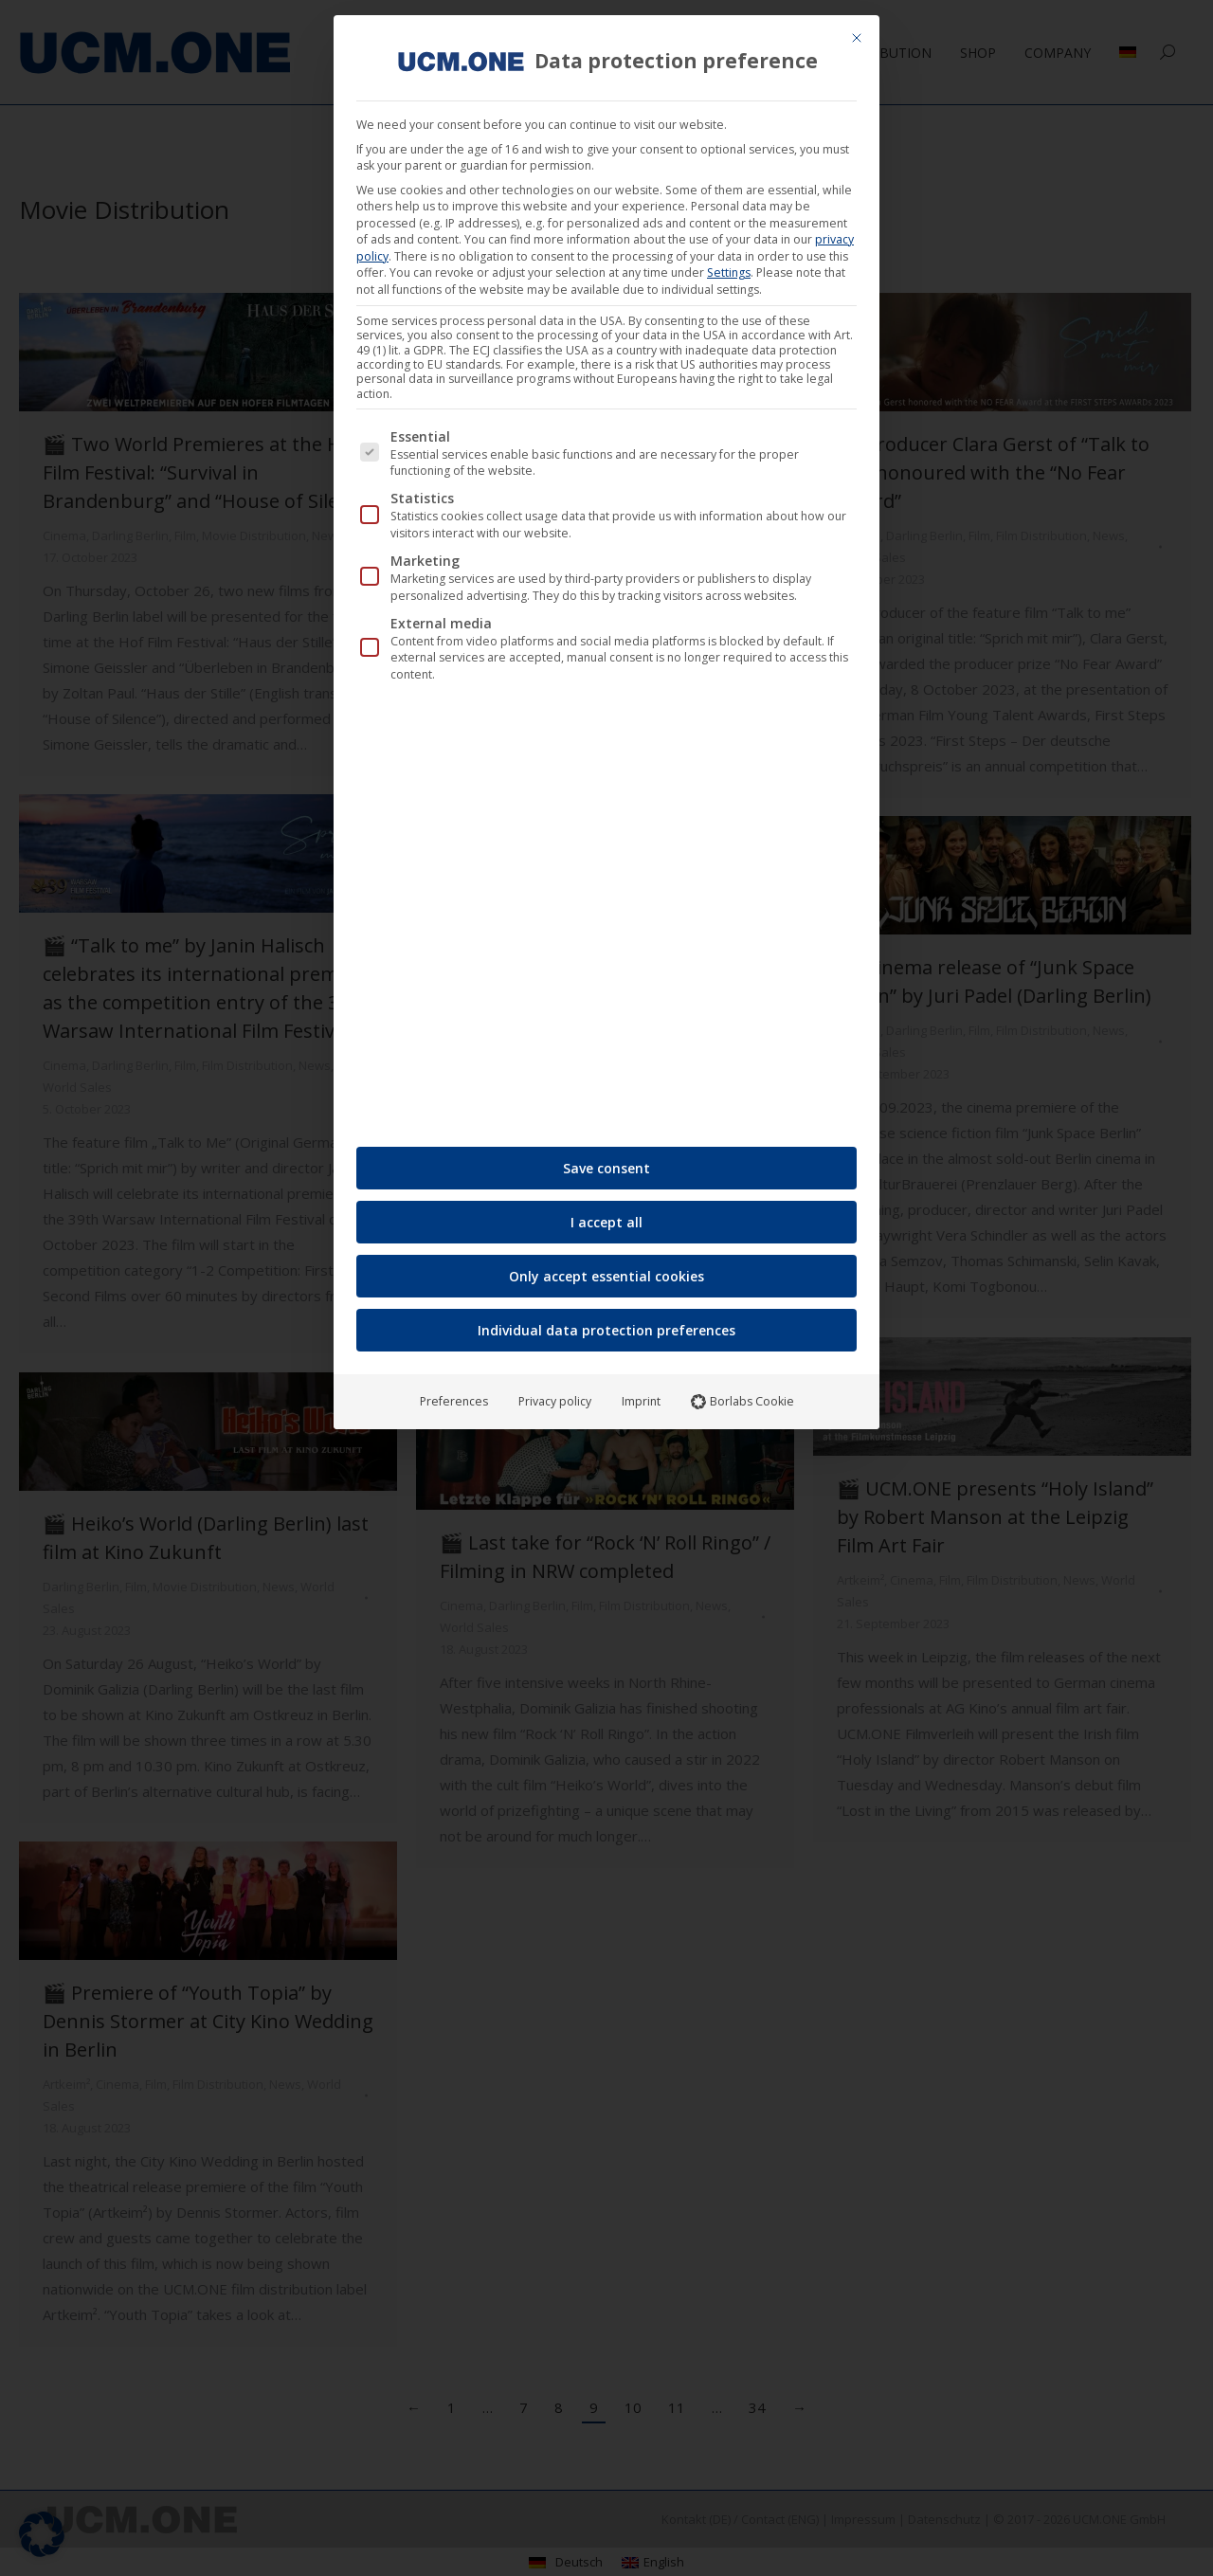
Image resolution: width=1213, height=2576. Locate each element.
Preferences (454, 1401)
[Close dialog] (857, 38)
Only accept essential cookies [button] (606, 1276)
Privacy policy (554, 1401)
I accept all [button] (606, 1222)
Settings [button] (729, 272)
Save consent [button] (606, 1168)
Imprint (641, 1401)
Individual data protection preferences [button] (606, 1330)
